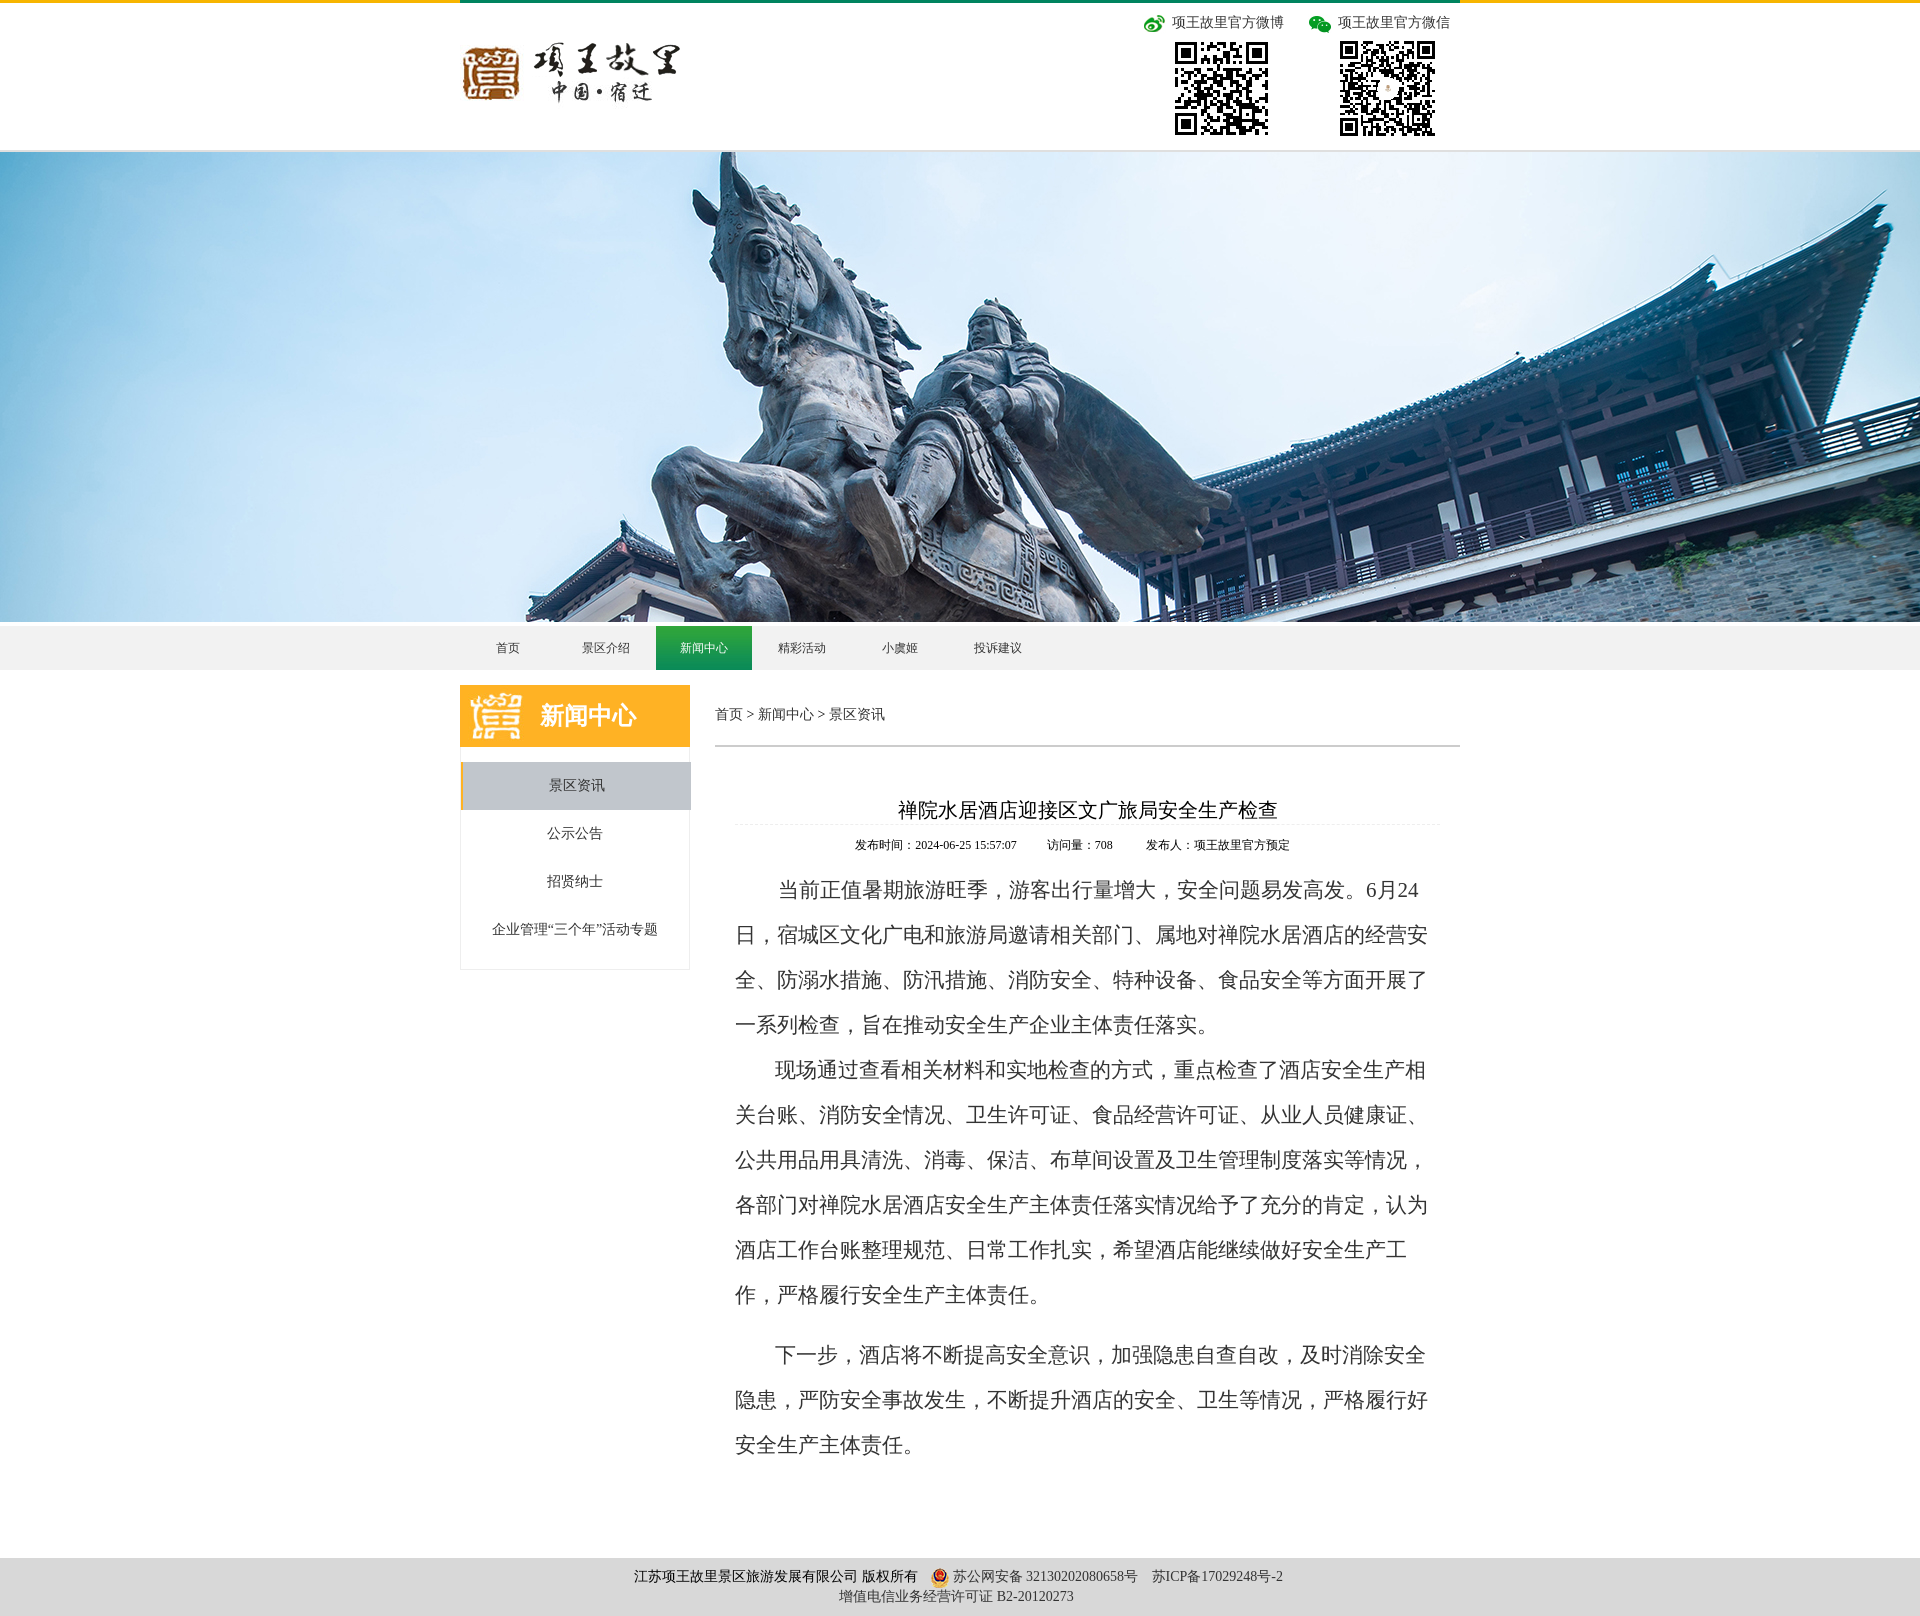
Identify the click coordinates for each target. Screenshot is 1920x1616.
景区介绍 (606, 648)
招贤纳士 (575, 881)
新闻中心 (704, 648)
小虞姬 (900, 648)
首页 (508, 648)
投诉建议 (998, 648)
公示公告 (575, 833)
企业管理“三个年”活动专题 (575, 929)
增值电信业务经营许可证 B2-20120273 (956, 1596)
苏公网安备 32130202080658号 (1032, 1576)
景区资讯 (577, 785)
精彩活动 (802, 648)
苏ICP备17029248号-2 (1217, 1576)
